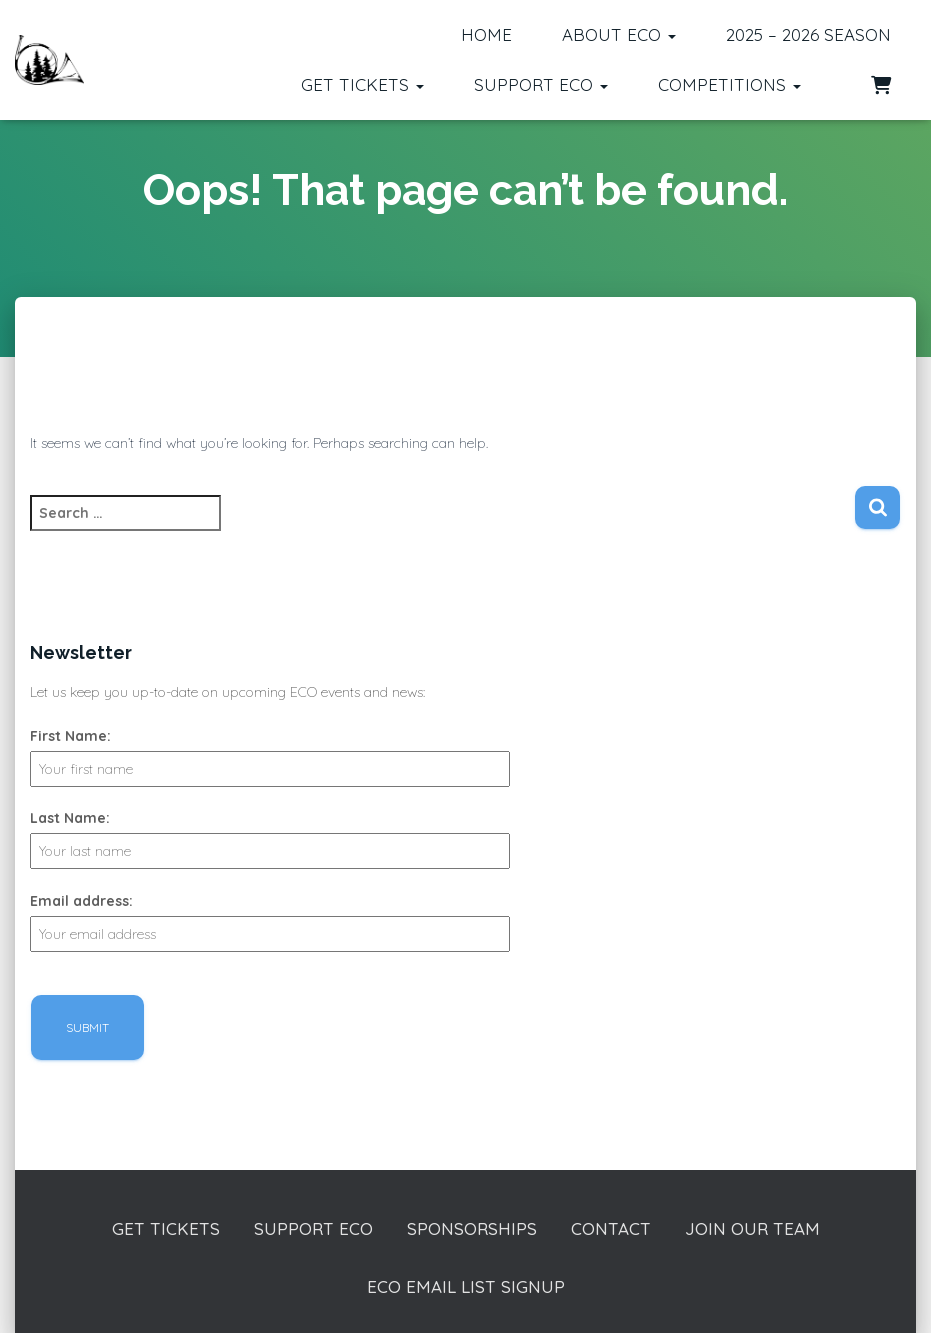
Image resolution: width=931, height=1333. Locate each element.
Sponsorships (472, 1228)
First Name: (70, 736)
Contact (611, 1228)
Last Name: (70, 818)
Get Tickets (362, 84)
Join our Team (752, 1228)
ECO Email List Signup (466, 1286)
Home (486, 34)
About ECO (619, 34)
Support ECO (541, 84)
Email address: (81, 901)
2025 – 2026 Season (808, 34)
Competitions (729, 84)
